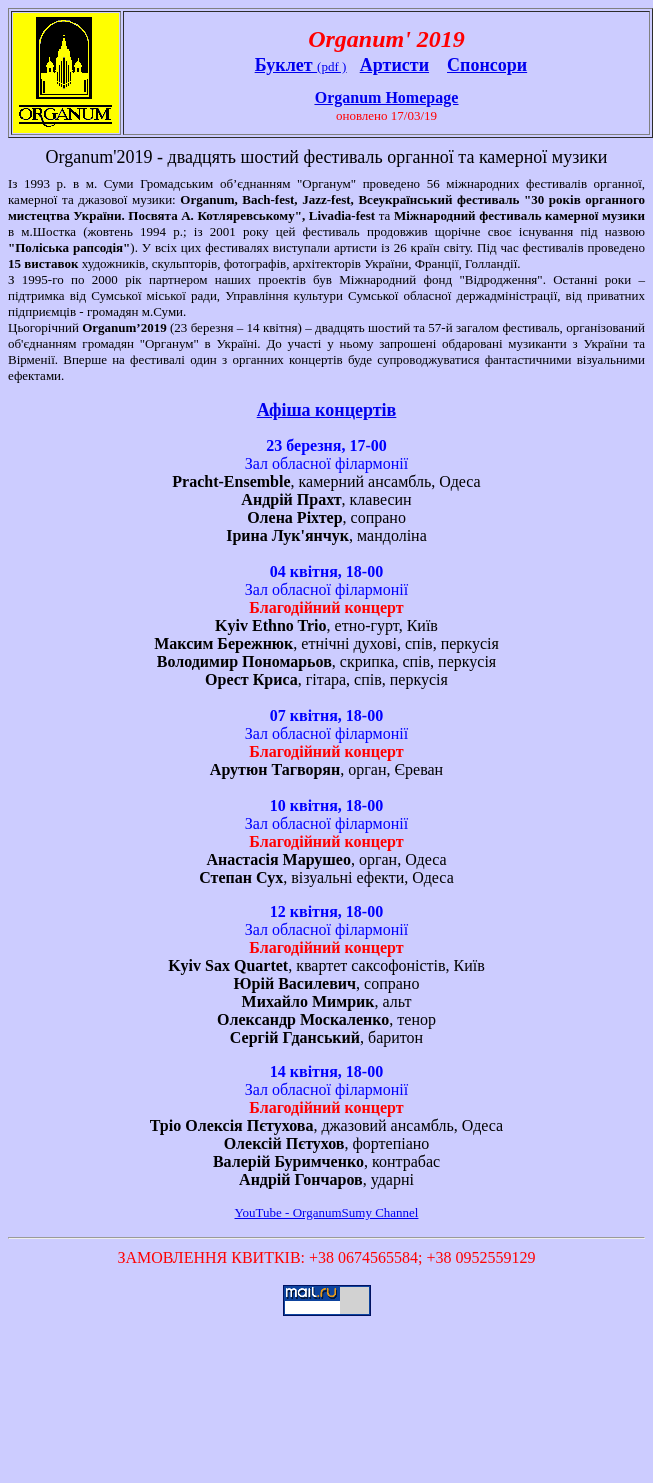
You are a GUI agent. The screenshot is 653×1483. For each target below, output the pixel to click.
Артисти (394, 65)
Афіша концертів (327, 410)
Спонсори (487, 65)
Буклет (286, 65)
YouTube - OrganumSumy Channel (327, 1212)
